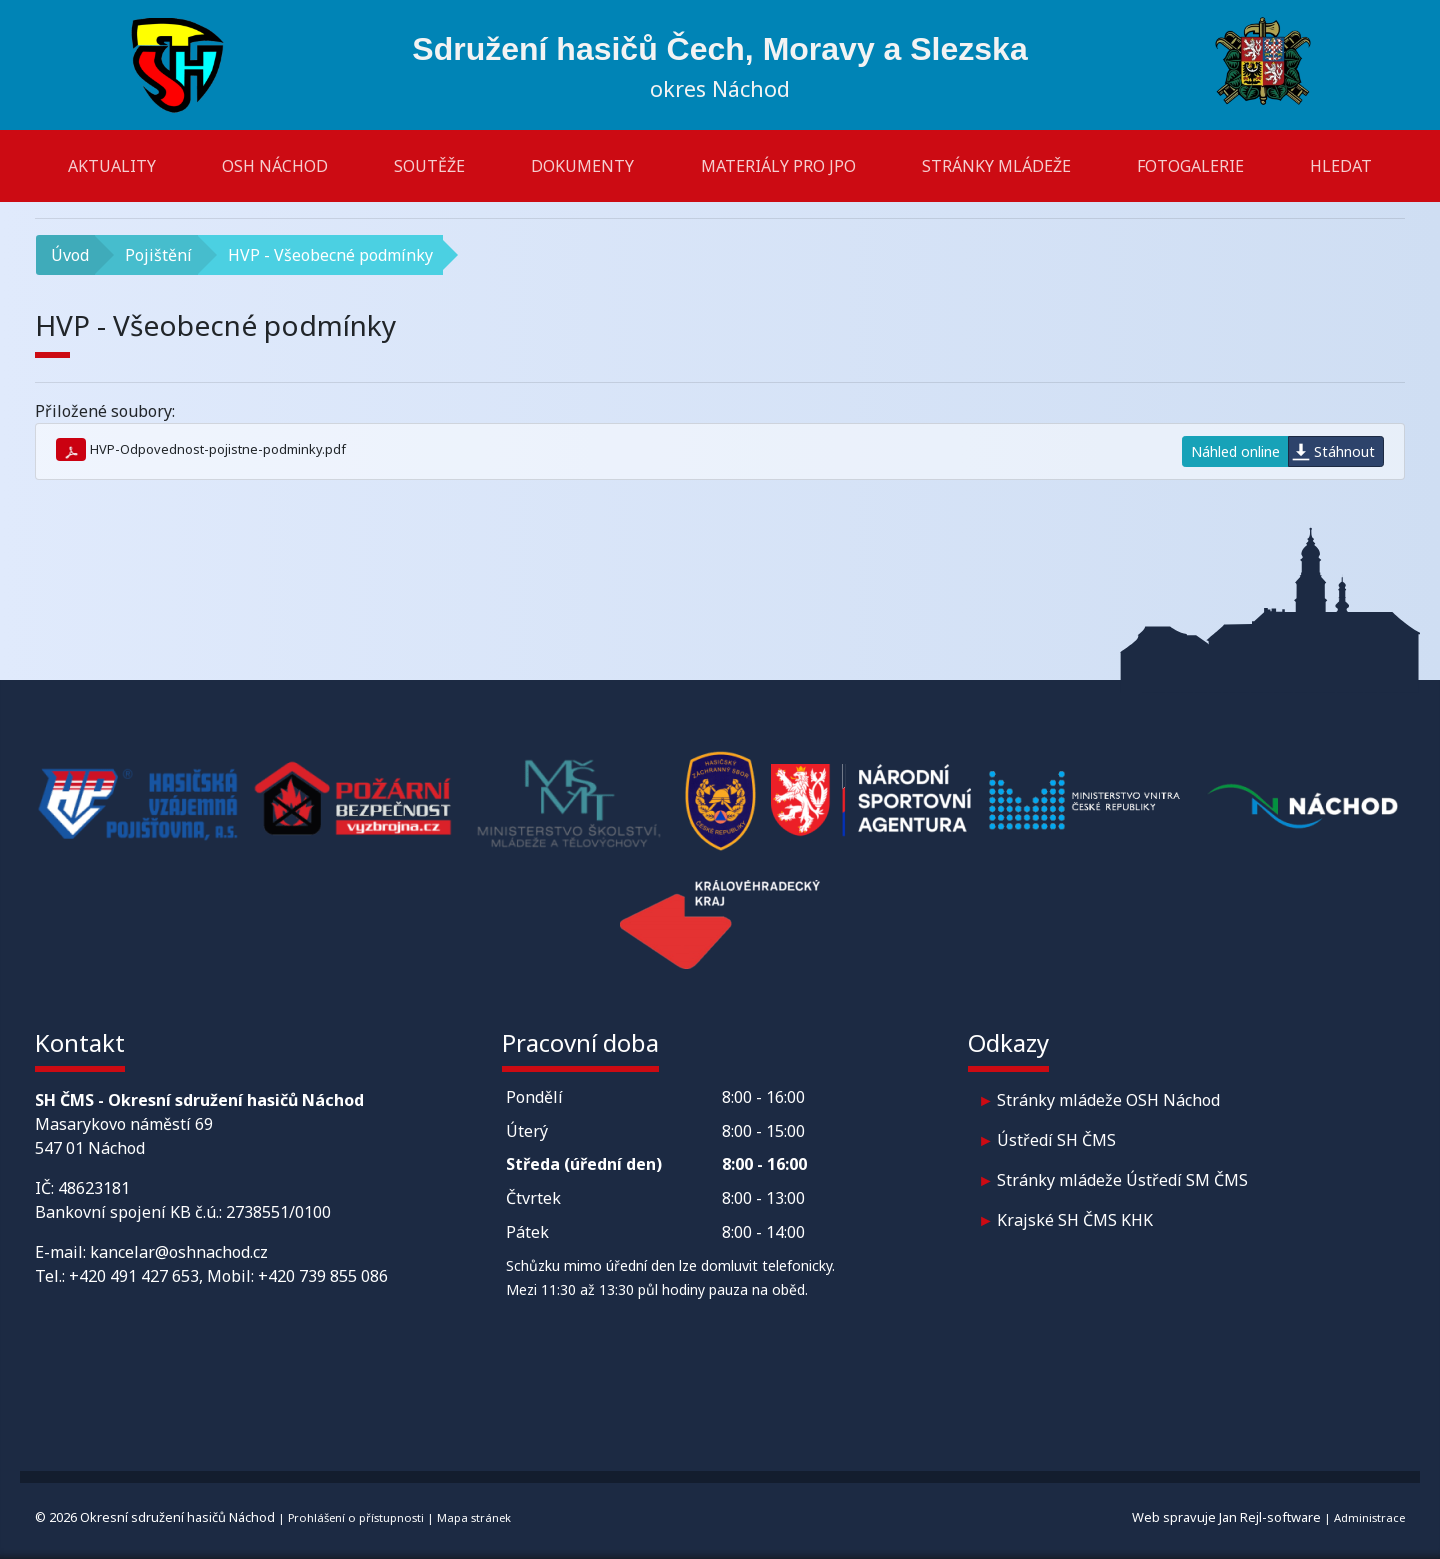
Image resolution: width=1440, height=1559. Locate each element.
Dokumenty (582, 166)
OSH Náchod (275, 166)
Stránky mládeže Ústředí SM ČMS (1122, 1180)
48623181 (94, 1188)
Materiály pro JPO (778, 166)
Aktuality (112, 166)
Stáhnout (1344, 451)
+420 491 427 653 (134, 1276)
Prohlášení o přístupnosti (356, 1517)
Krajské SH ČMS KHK (1075, 1220)
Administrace (1369, 1517)
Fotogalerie (1190, 166)
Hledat (1341, 166)
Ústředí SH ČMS (1056, 1140)
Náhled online (1235, 451)
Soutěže (429, 166)
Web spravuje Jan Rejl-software (1226, 1517)
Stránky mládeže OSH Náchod (1108, 1100)
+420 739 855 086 (323, 1276)
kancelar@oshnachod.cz (179, 1252)
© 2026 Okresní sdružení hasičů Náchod (155, 1517)
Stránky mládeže (996, 166)
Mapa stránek (474, 1517)
